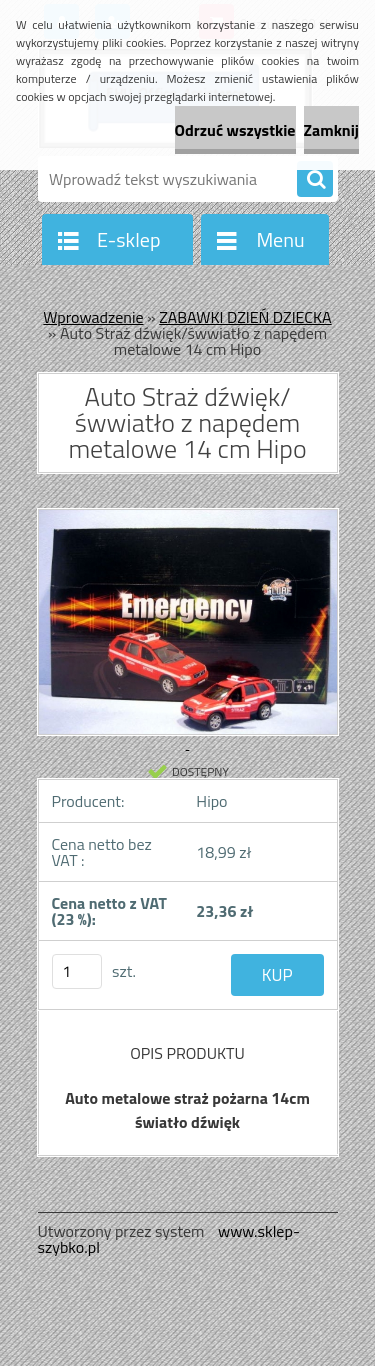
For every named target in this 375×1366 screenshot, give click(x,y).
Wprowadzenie (93, 317)
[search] (315, 180)
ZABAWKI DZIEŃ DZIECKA (245, 317)
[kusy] (77, 971)
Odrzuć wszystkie (235, 130)
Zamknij (331, 130)
